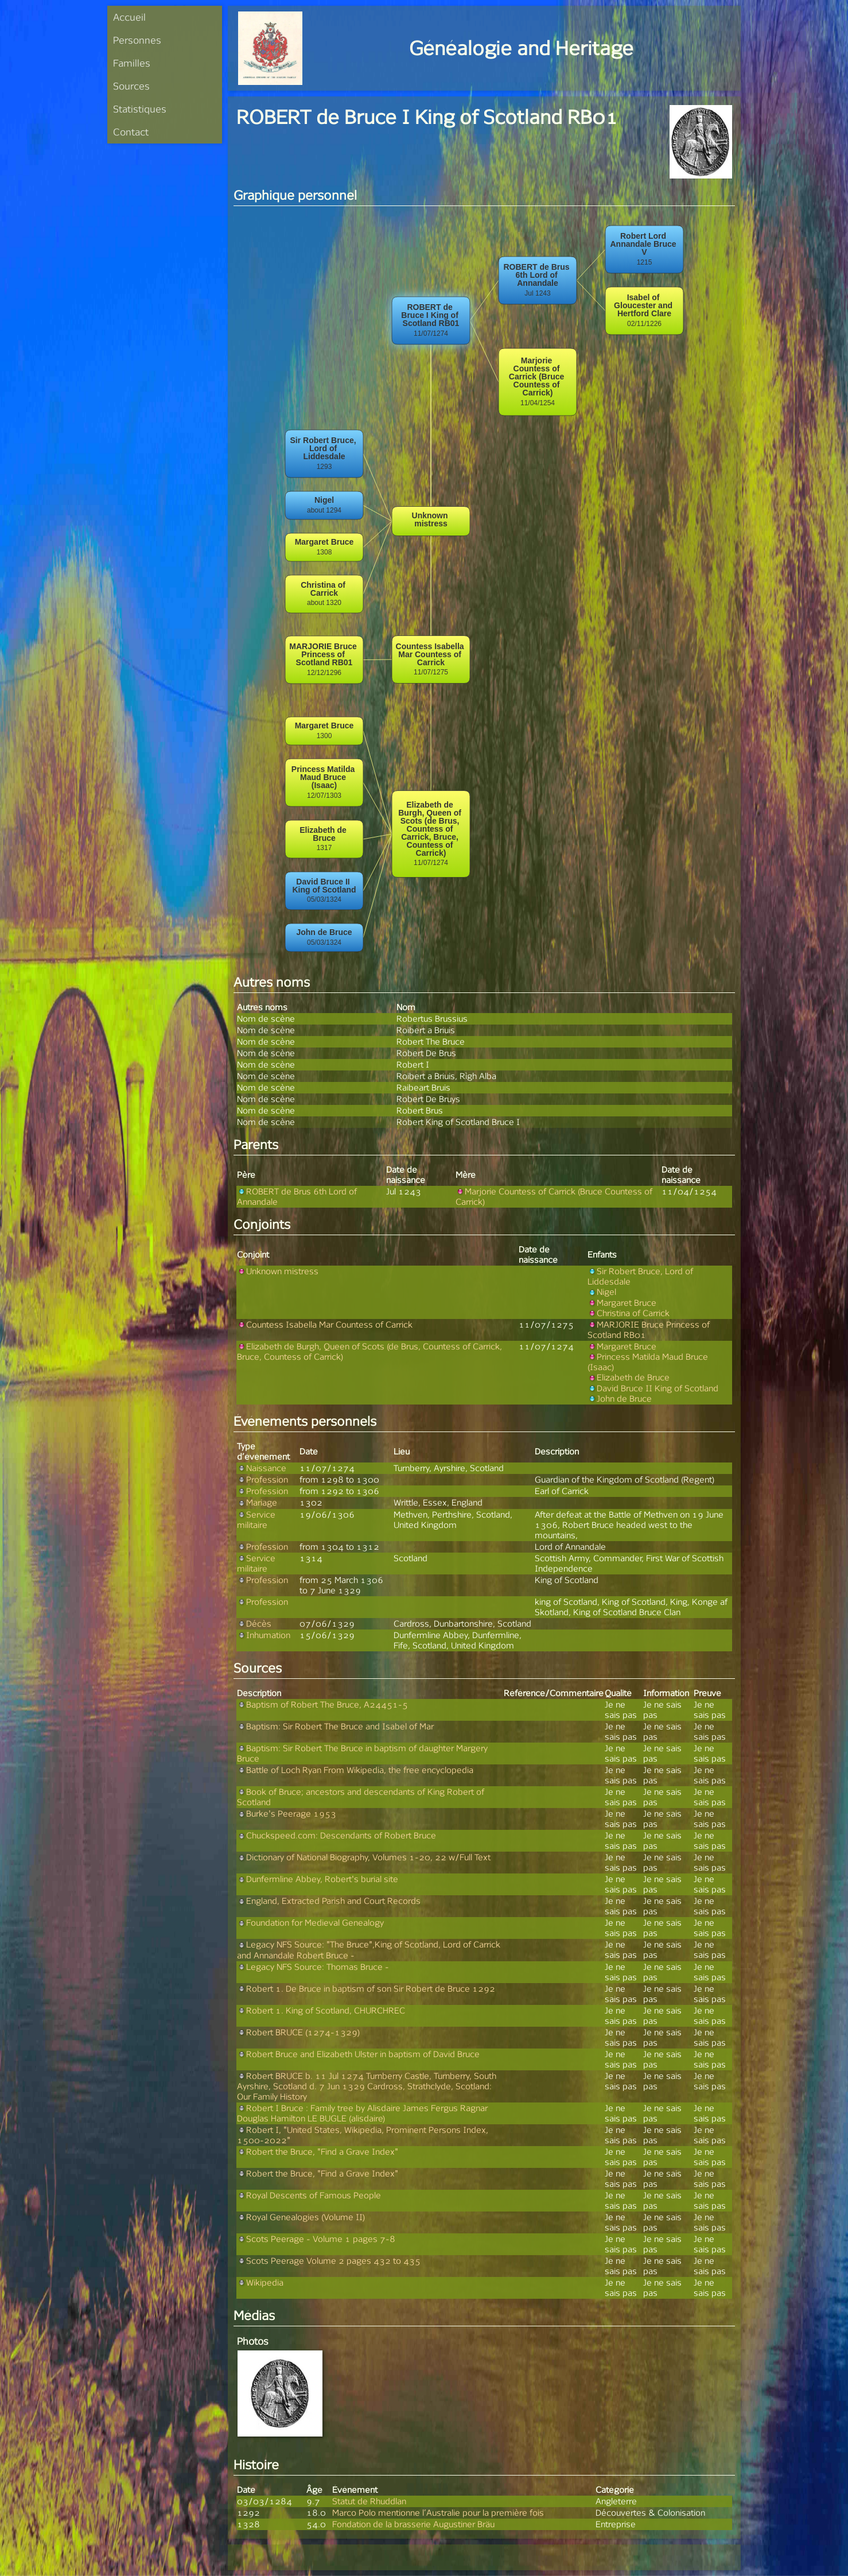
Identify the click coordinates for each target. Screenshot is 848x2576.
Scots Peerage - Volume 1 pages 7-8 (316, 2239)
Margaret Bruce (622, 1303)
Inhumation (263, 1635)
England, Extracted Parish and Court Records (329, 1901)
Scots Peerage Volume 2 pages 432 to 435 (329, 2260)
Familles (131, 62)
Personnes (137, 39)
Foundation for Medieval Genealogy (310, 1922)
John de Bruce (620, 1398)
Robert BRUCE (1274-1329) (298, 2032)
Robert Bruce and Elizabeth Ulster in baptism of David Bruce (358, 2054)
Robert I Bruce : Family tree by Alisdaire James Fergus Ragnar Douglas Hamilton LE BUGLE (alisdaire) (362, 2113)
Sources (131, 85)
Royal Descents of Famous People (309, 2195)
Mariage (257, 1502)
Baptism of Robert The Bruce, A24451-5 (322, 1704)
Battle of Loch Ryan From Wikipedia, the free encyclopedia (355, 1770)
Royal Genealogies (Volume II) (301, 2217)
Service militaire (256, 1520)
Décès (254, 1623)
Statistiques (139, 108)
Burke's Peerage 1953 (286, 1813)
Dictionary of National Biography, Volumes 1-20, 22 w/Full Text (364, 1857)
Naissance (261, 1468)
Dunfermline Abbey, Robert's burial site (317, 1879)
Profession (262, 1479)
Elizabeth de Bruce (629, 1377)
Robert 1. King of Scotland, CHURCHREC (321, 2010)
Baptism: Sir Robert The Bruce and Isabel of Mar (335, 1726)
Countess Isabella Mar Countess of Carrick (325, 1324)
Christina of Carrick (629, 1313)
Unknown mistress (277, 1271)
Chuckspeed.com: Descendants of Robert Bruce (336, 1835)
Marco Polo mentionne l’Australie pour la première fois (438, 2512)
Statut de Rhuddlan (369, 2501)
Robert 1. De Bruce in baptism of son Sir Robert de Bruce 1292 (366, 1988)
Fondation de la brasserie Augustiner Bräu (413, 2524)
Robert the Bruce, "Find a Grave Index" (317, 2151)
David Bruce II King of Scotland (653, 1388)
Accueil (129, 16)
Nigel (602, 1292)
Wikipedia (260, 2282)
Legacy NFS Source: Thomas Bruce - (313, 1967)
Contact (131, 131)
